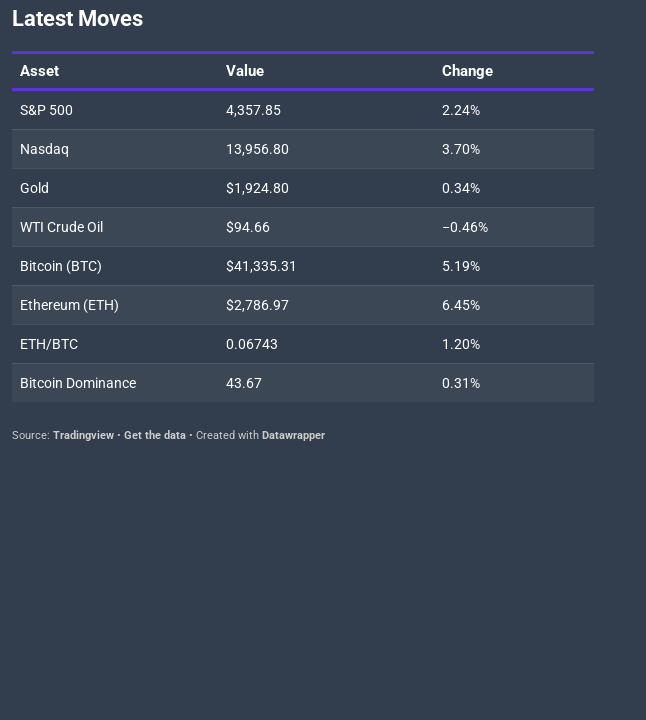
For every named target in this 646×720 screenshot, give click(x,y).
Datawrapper (293, 435)
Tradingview (83, 435)
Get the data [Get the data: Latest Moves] (155, 435)
